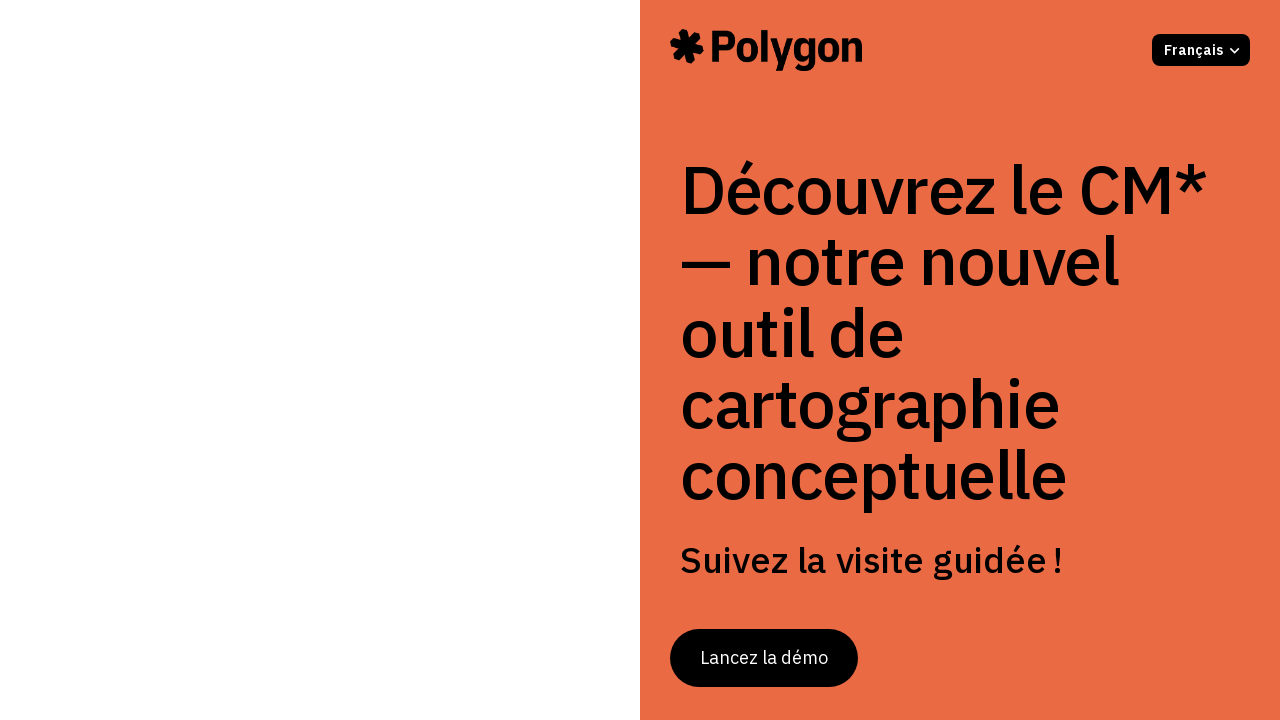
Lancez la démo (764, 657)
